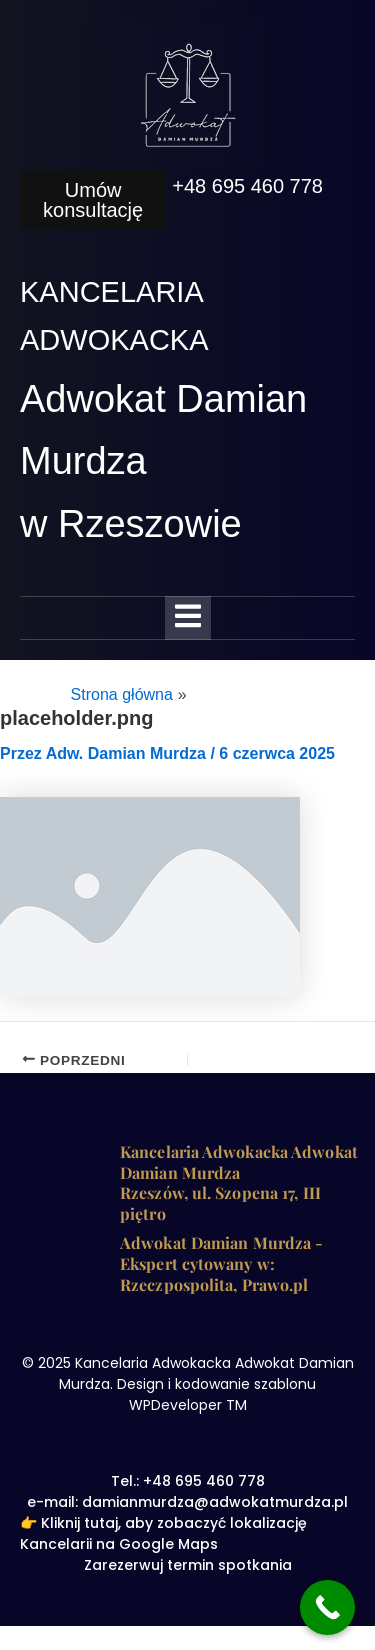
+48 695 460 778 (247, 186)
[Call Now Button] (327, 1607)
